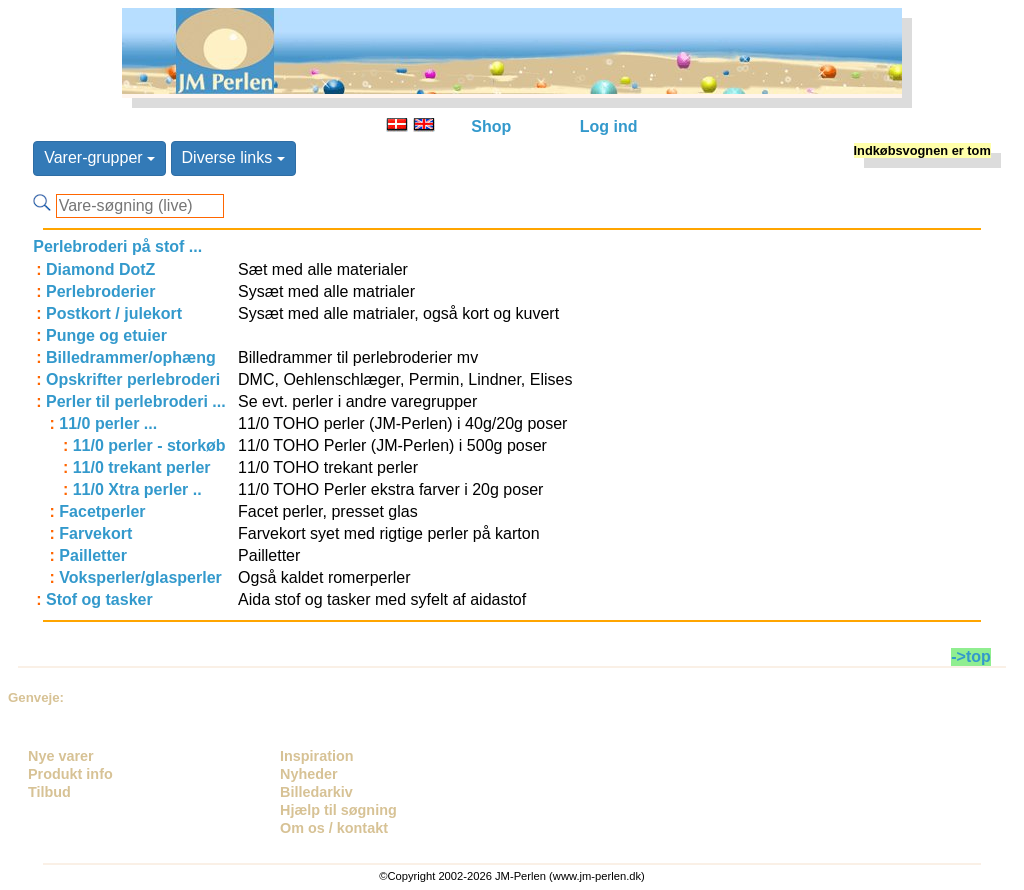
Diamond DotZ (100, 269)
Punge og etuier (106, 335)
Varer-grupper (99, 157)
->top (971, 656)
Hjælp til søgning (338, 810)
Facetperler (102, 511)
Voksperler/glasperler (140, 577)
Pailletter (93, 555)
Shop (491, 126)
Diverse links (233, 157)
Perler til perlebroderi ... (136, 401)
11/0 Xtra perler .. (137, 489)
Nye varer (61, 756)
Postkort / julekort (114, 313)
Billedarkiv (316, 792)
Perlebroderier (100, 291)
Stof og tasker (99, 599)
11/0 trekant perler (142, 467)
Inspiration (317, 756)
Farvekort (95, 533)
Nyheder (309, 774)
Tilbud (49, 792)
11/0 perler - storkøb (149, 445)
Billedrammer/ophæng (131, 357)
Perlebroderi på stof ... (117, 246)
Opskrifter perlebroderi (133, 379)
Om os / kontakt (334, 828)
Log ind (609, 126)
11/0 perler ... (108, 423)
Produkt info (70, 774)
